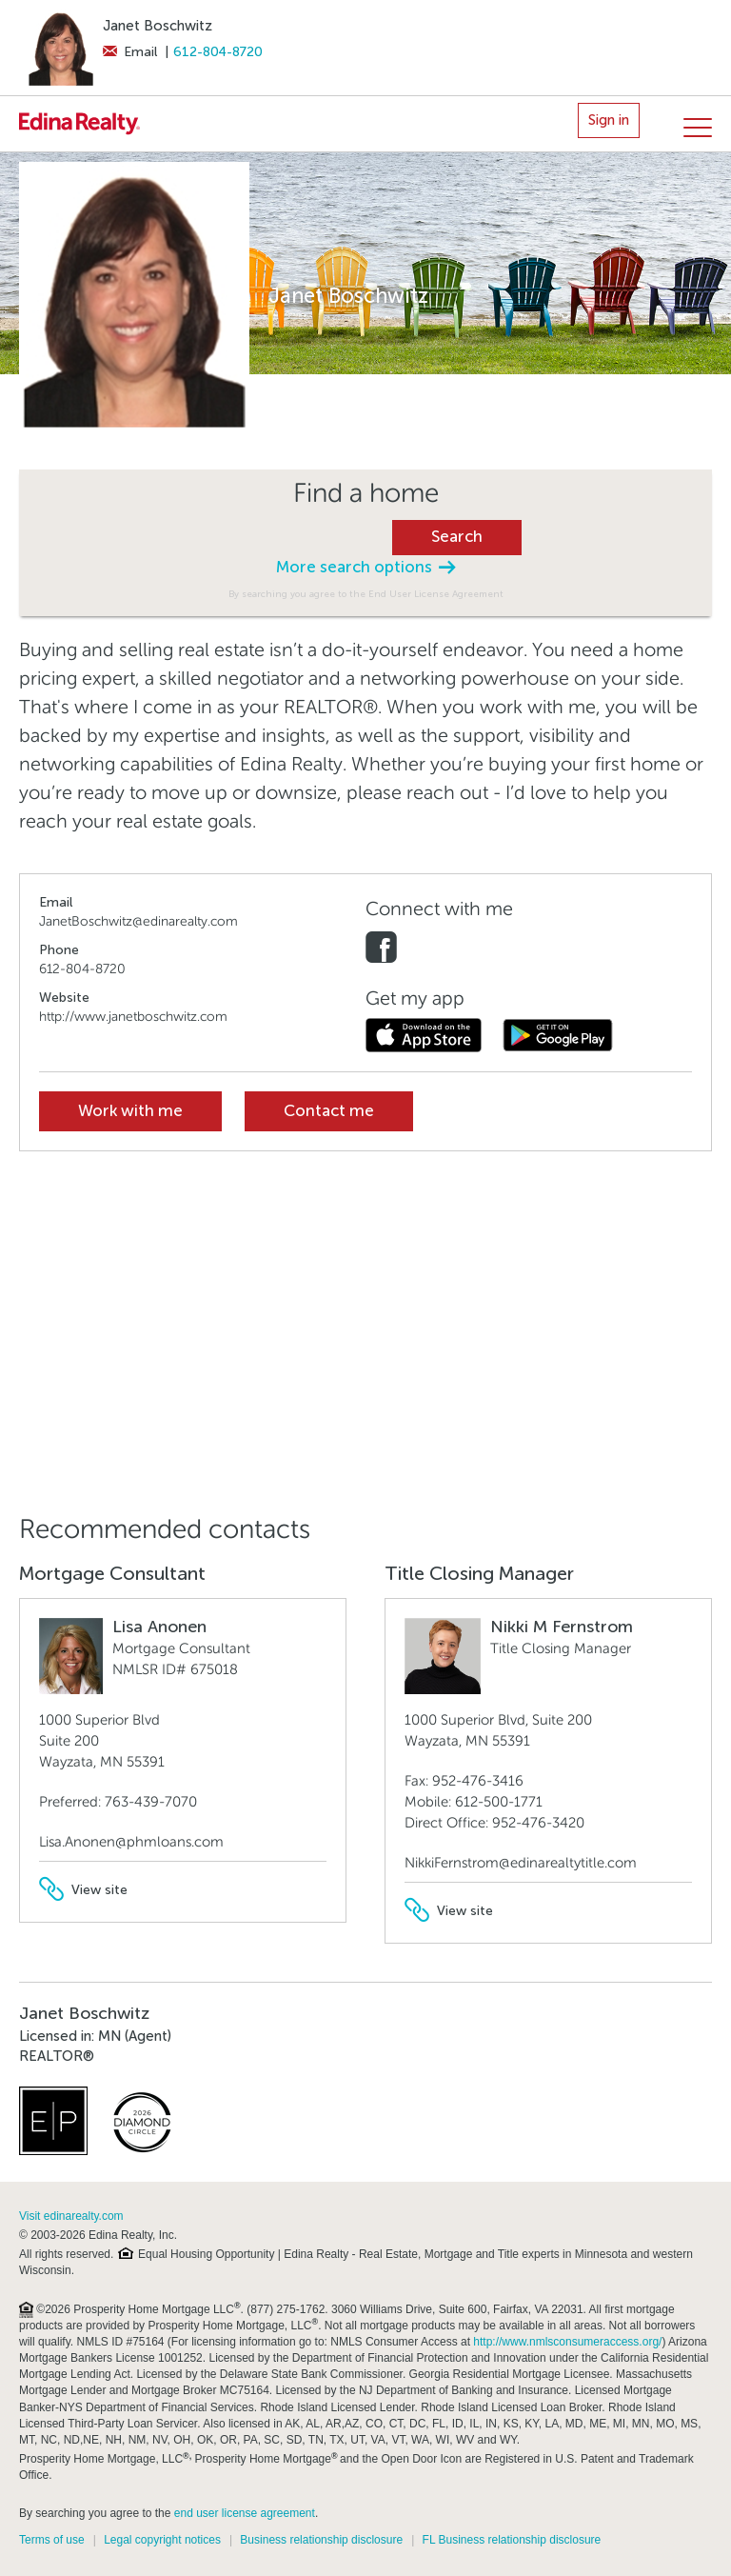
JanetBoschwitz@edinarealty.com (138, 921)
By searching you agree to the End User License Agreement (366, 594)
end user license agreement (244, 2513)
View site (83, 1890)
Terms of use (52, 2539)
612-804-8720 (218, 52)
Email (130, 52)
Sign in (608, 120)
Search (457, 537)
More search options (365, 567)
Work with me (130, 1111)
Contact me (329, 1111)
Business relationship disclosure (321, 2539)
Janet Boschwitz (157, 25)
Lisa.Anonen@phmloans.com (131, 1841)
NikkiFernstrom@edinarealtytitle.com (521, 1862)
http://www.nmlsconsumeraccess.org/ (567, 2341)
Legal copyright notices (162, 2539)
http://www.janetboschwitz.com (133, 1016)
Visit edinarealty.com (71, 2216)
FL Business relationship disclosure (512, 2539)
